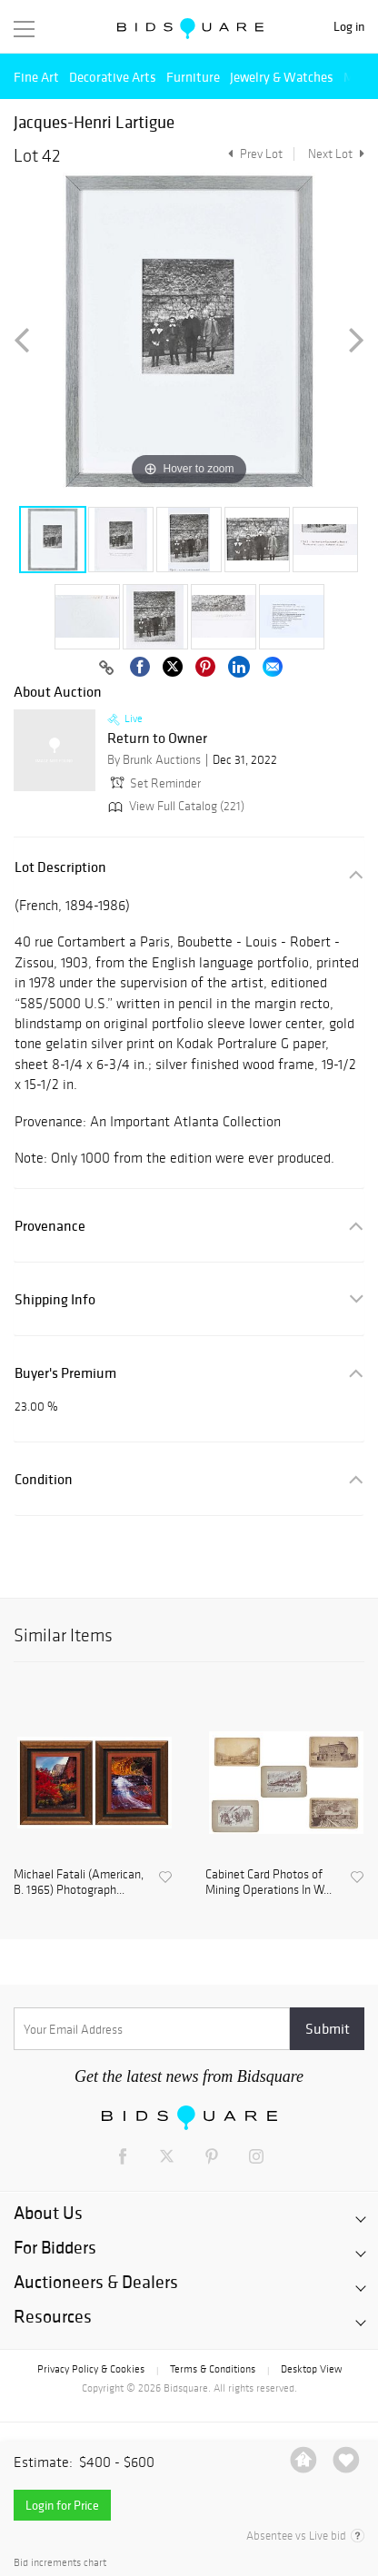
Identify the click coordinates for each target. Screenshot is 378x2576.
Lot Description (60, 867)
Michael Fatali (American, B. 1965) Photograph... (79, 1882)
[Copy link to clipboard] (106, 668)
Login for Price (62, 2505)
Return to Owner (157, 738)
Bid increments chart (60, 2563)
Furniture (193, 76)
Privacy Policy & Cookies (90, 2369)
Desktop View (311, 2369)
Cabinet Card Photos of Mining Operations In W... (268, 1882)
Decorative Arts (112, 76)
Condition (44, 1479)
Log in (348, 27)
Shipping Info (55, 1299)
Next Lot (336, 154)
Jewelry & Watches (281, 76)
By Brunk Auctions (154, 760)
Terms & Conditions (212, 2369)
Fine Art (36, 76)
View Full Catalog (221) (174, 806)
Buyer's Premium (65, 1373)
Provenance (50, 1225)
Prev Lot (253, 154)
